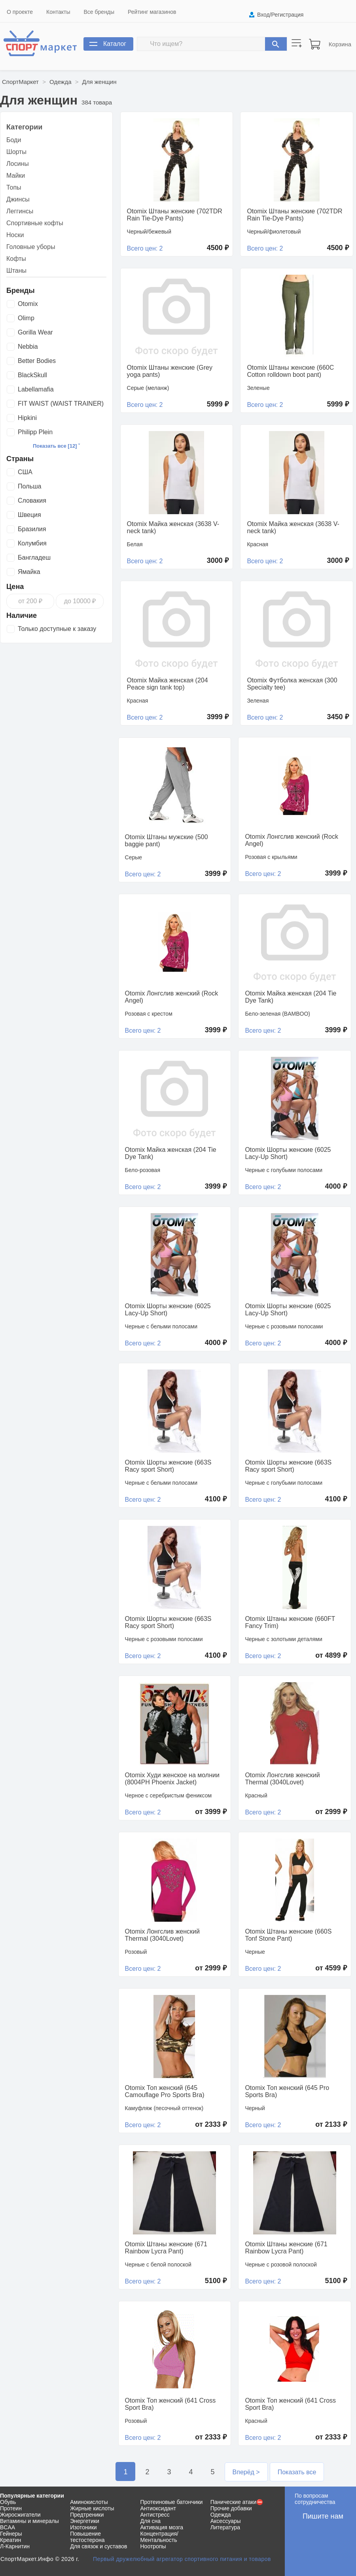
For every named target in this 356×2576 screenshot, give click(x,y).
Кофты (16, 258)
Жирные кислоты (92, 2508)
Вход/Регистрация (280, 14)
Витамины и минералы (29, 2521)
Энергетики (84, 2521)
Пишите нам (323, 2516)
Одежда (60, 81)
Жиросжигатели (20, 2514)
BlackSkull (32, 375)
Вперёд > (246, 2472)
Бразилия (32, 529)
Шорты (16, 151)
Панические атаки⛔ (236, 2502)
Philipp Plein (35, 432)
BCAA (7, 2527)
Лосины (17, 163)
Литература (225, 2527)
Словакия (32, 500)
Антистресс (155, 2514)
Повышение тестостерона (87, 2536)
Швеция (29, 514)
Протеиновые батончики (171, 2502)
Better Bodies (37, 360)
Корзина (340, 44)
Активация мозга (162, 2527)
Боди (13, 140)
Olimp (26, 318)
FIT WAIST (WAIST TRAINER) (61, 403)
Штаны (16, 270)
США (25, 472)
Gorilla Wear (35, 332)
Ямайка (29, 571)
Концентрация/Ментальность (159, 2536)
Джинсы (18, 199)
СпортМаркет (20, 81)
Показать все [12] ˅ (56, 446)
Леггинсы (19, 211)
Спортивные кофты (34, 223)
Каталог (114, 43)
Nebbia (28, 346)
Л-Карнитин (15, 2546)
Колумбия (32, 543)
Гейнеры (11, 2533)
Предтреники (87, 2514)
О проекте (20, 12)
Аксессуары (225, 2521)
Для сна (150, 2521)
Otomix (28, 303)
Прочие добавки (231, 2508)
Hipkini (27, 417)
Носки (15, 235)
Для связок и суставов (98, 2546)
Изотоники (83, 2527)
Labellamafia (36, 389)
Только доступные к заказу (57, 628)
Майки (15, 175)
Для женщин (99, 81)
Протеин (11, 2508)
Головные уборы (30, 246)
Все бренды (99, 12)
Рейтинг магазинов (152, 12)
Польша (29, 486)
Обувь (8, 2502)
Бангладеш (34, 557)
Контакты (58, 12)
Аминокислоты (89, 2502)
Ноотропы (153, 2546)
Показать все (297, 2472)
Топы (13, 187)
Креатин (10, 2540)
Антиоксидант (158, 2508)
